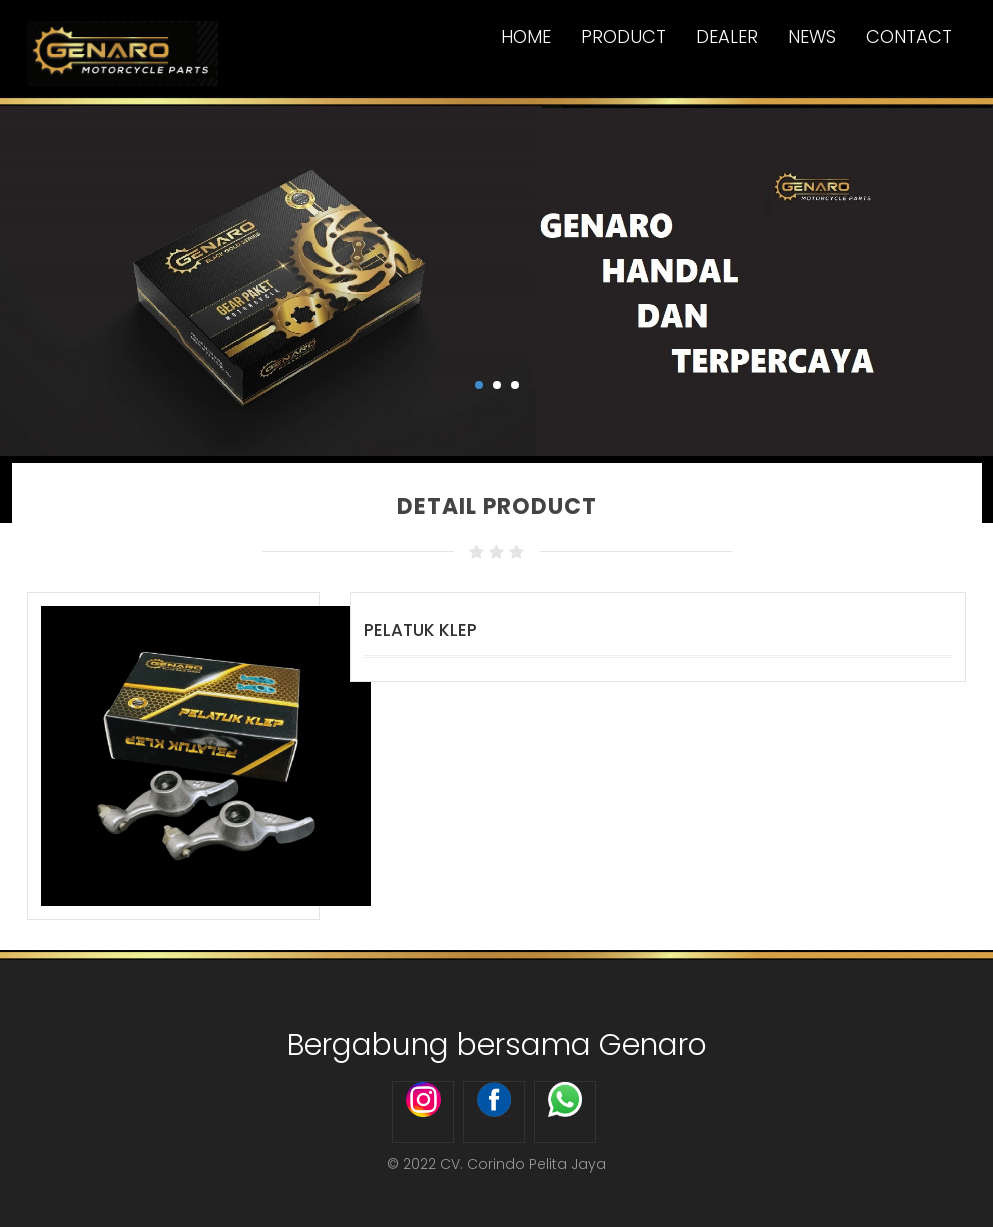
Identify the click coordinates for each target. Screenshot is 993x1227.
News (812, 36)
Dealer (727, 36)
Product (623, 36)
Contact (909, 36)
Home (526, 36)
